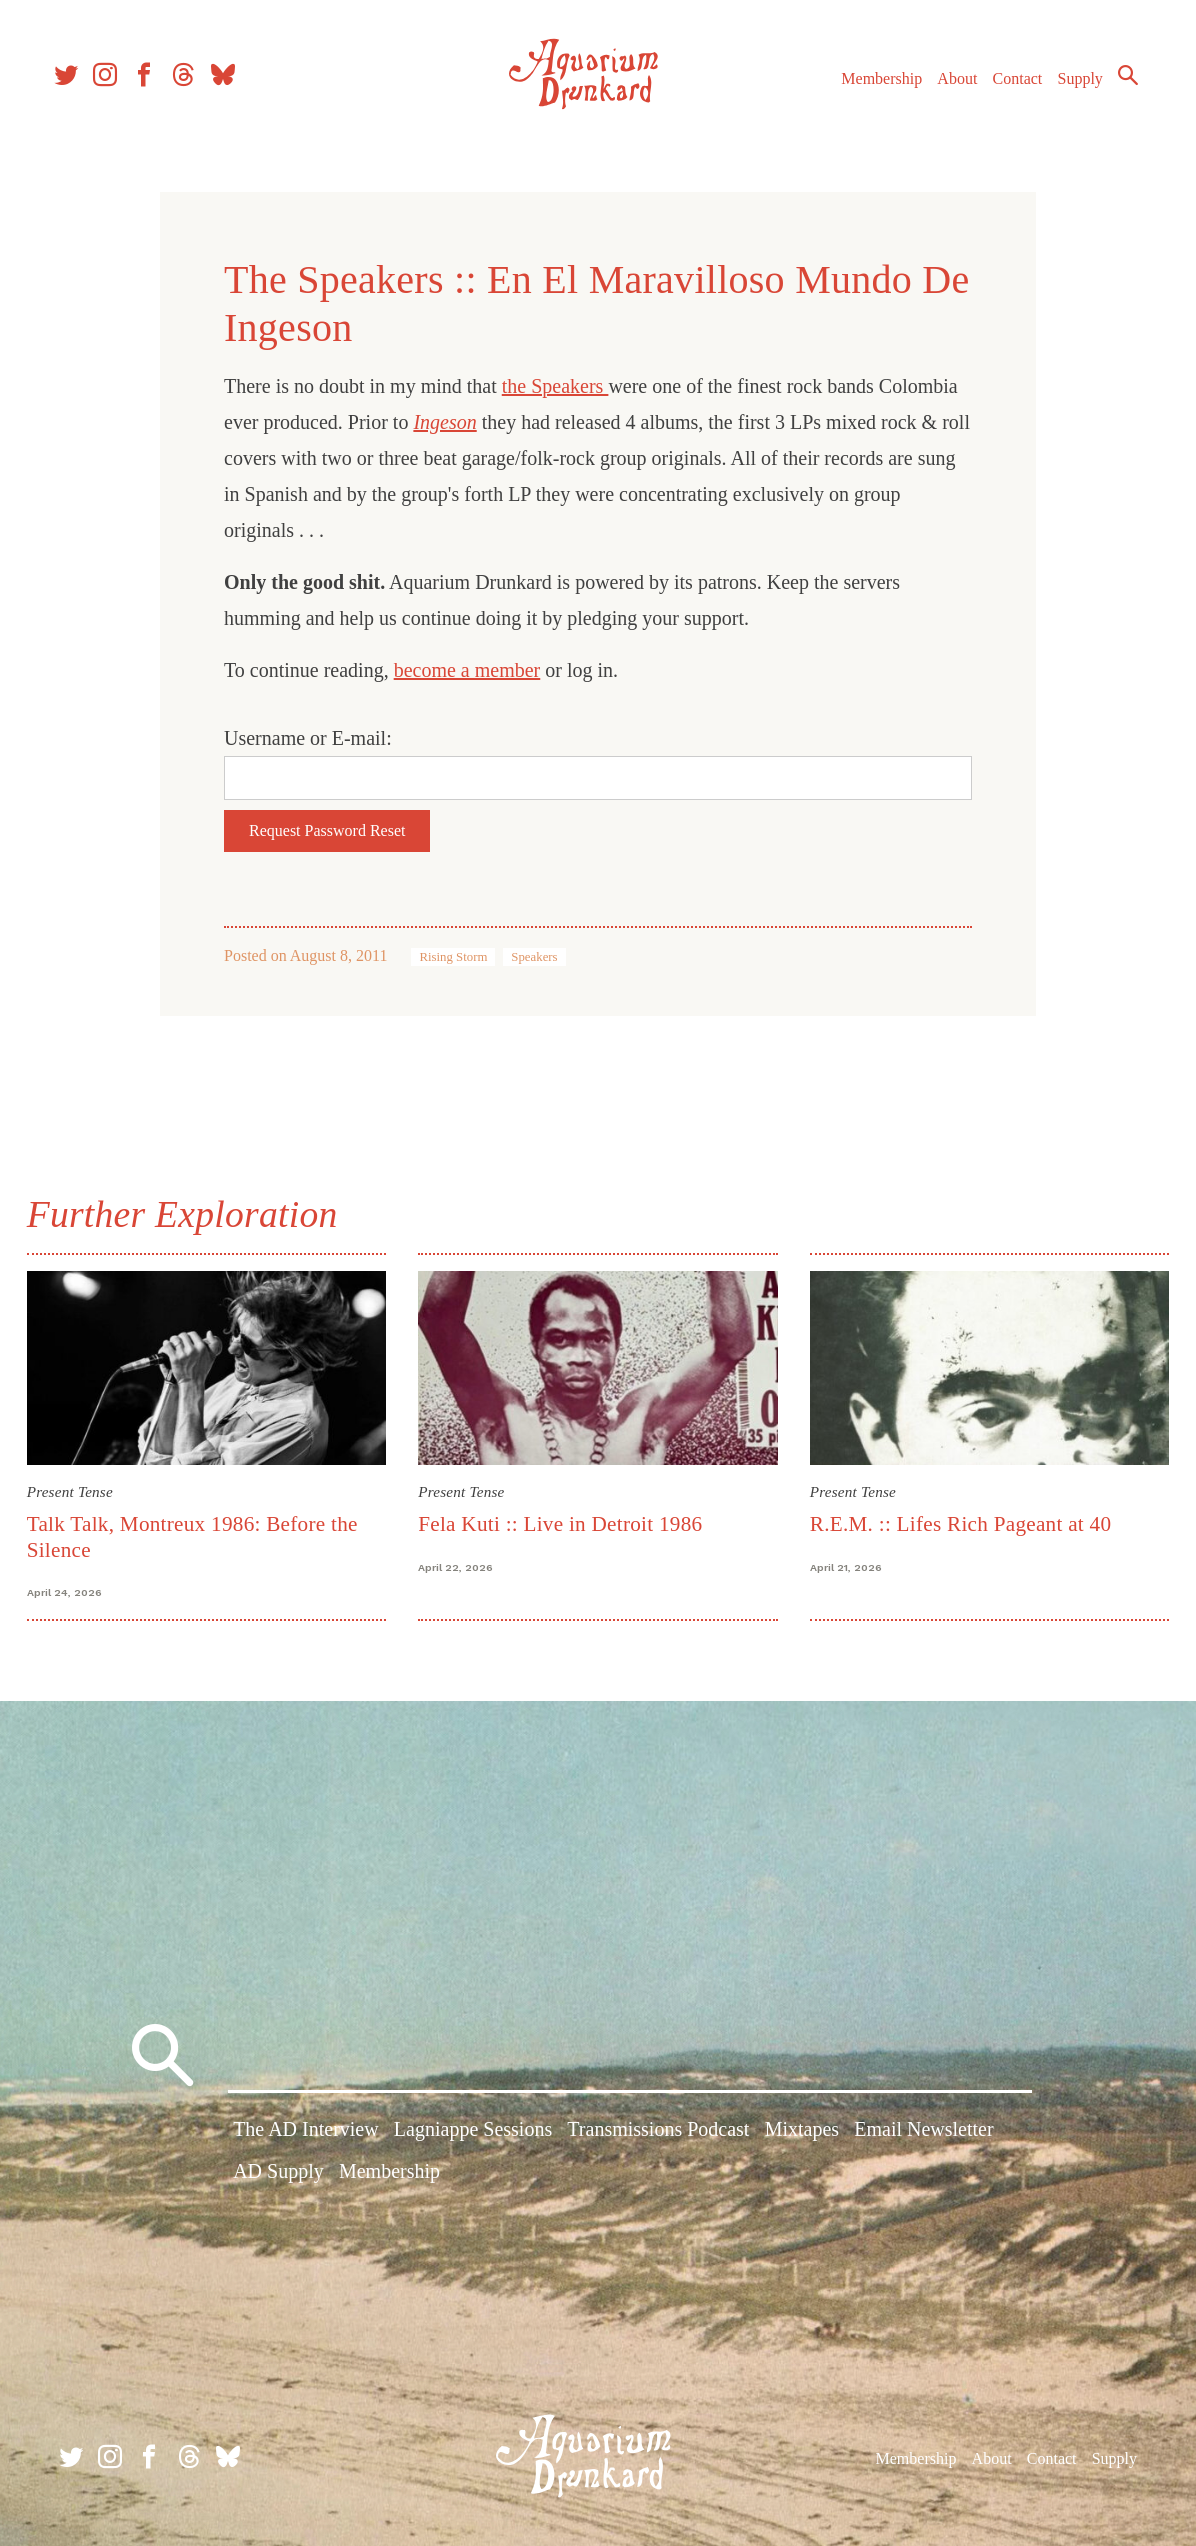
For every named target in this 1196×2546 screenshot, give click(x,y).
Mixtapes (802, 2132)
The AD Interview (306, 2132)
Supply (1068, 88)
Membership (869, 88)
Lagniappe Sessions (473, 2132)
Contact (1006, 88)
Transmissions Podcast (658, 2132)
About (945, 88)
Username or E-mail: (308, 738)
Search (1116, 85)
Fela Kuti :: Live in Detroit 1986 (562, 1522)
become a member (467, 670)
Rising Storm (453, 957)
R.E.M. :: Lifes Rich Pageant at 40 (959, 1522)
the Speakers (555, 386)
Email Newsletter (923, 2132)
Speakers (534, 957)
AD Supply (278, 2174)
